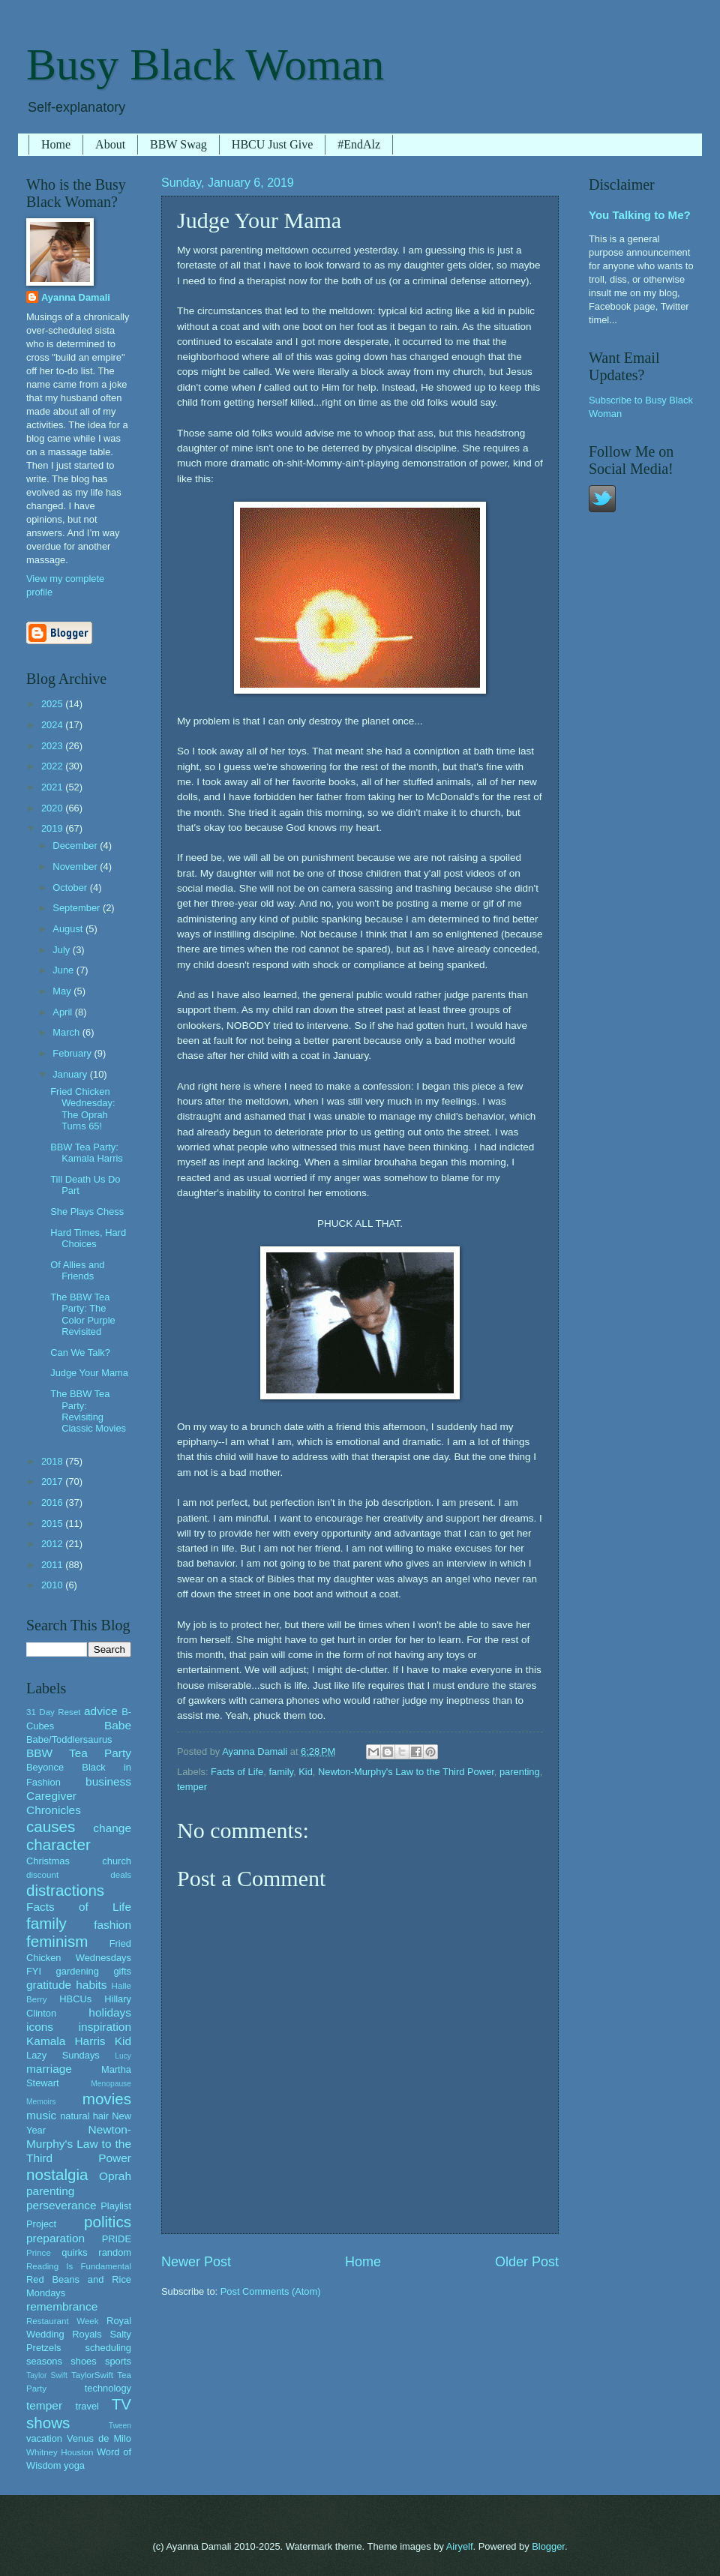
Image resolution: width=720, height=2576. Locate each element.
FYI (33, 1971)
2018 (53, 1461)
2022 (53, 766)
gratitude (48, 1984)
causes (50, 1826)
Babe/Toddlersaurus (69, 1739)
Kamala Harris (66, 2041)
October (70, 887)
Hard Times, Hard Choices (88, 1238)
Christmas (48, 1861)
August (69, 928)
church (116, 1861)
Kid (305, 1771)
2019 (53, 828)
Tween (120, 2426)
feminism (57, 1941)
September (77, 907)
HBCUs (75, 1999)
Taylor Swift (47, 2375)
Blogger (548, 2546)
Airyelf (459, 2546)
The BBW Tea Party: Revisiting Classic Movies (88, 1411)
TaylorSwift (92, 2375)
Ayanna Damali (75, 297)
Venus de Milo (99, 2438)
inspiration (105, 2026)
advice (101, 1711)
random (114, 2252)
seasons (44, 2361)
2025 (53, 703)
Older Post (527, 2261)
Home (55, 144)
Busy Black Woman (205, 64)
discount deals (78, 1874)
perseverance (61, 2205)
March (67, 1032)
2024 (53, 724)
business (108, 1781)
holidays (109, 2012)
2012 (53, 1543)
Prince (38, 2252)
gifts (122, 1971)
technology (108, 2388)
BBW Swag (178, 144)
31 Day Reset (53, 1712)
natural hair (84, 2116)
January (70, 1074)
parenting (520, 1771)
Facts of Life (237, 1771)
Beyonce (45, 1767)
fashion (112, 1924)
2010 (53, 1585)
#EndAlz (359, 144)
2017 (53, 1481)
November (76, 866)
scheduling (108, 2347)
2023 (53, 745)
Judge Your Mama (89, 1372)
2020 (53, 808)
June (64, 970)
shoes (83, 2361)
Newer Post (196, 2261)
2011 (53, 1564)
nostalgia (57, 2174)
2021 (53, 787)
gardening (77, 1971)
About (110, 144)
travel (86, 2406)
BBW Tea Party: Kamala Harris (86, 1152)
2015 (53, 1523)
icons (39, 2026)
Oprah (115, 2176)
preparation (55, 2238)
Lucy (123, 2056)
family (280, 1771)
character (58, 1844)
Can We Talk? (80, 1352)
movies (106, 2098)
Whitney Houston (59, 2452)
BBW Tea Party (78, 1753)
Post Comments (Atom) (270, 2291)
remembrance (62, 2306)
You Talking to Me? (640, 214)
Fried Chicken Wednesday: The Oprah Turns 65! (82, 1109)
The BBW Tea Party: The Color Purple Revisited (83, 1314)
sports (118, 2361)
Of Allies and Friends (77, 1270)
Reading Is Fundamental (78, 2266)
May (63, 991)
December (76, 845)
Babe (117, 1725)
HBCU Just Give (272, 144)
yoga (74, 2465)
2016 (53, 1502)
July (62, 949)
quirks (74, 2252)
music (41, 2115)
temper (192, 1786)
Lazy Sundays (63, 2055)
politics (107, 2221)
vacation (44, 2438)
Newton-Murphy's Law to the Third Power (406, 1771)
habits (91, 1984)
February (73, 1053)
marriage (49, 2068)
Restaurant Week (62, 2321)
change (112, 1828)
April (63, 1012)
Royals (86, 2334)
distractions (65, 1890)
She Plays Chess (87, 1211)
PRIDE (116, 2239)
